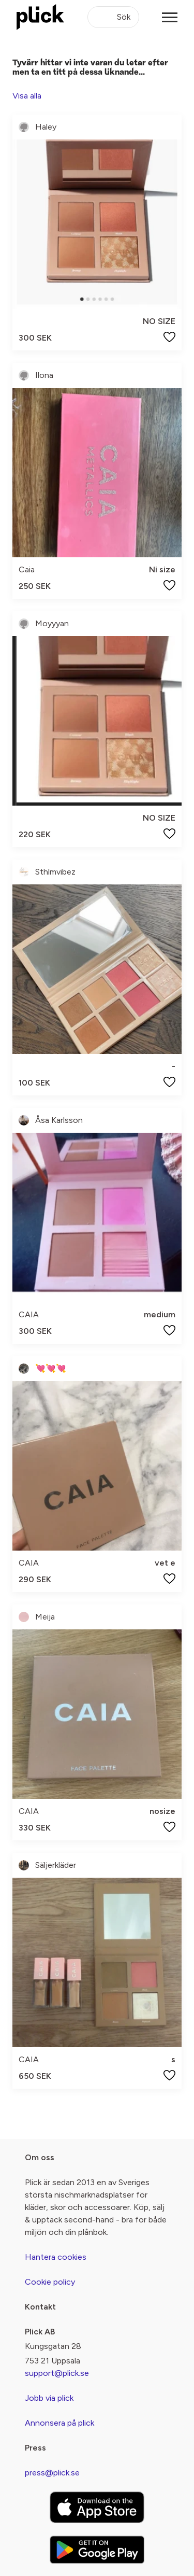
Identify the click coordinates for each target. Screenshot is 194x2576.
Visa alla (26, 96)
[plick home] (40, 17)
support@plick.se (57, 2373)
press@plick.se (52, 2473)
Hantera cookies (55, 2257)
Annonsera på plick (59, 2423)
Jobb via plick (49, 2398)
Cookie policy (50, 2282)
